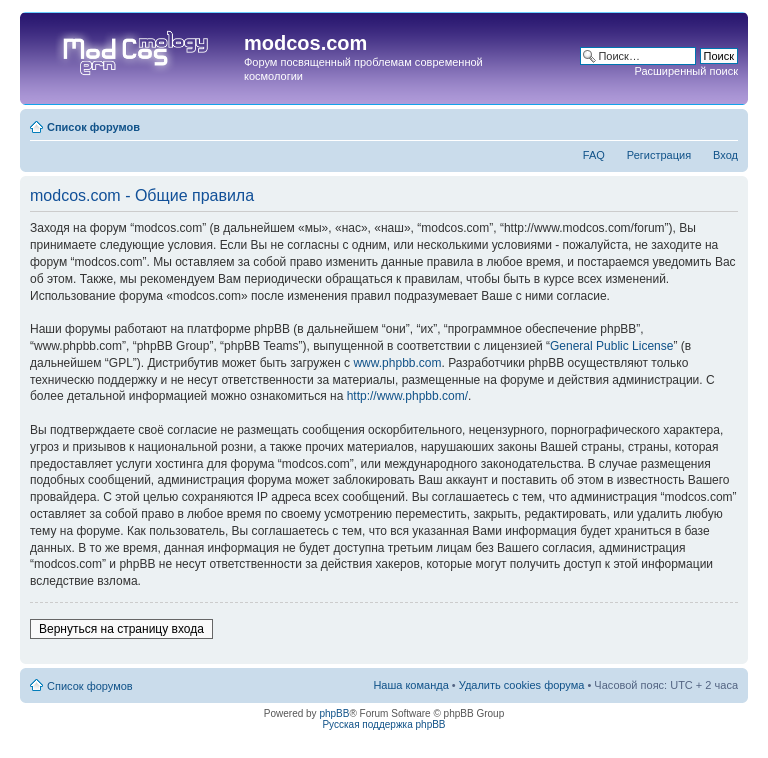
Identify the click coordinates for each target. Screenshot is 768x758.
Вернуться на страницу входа (121, 629)
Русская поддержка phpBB (383, 724)
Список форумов (93, 127)
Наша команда (410, 685)
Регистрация (659, 155)
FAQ (594, 155)
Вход (725, 155)
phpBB (334, 713)
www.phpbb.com (397, 363)
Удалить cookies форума (522, 685)
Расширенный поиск (686, 71)
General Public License (611, 346)
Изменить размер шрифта (723, 123)
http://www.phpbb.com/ (407, 396)
